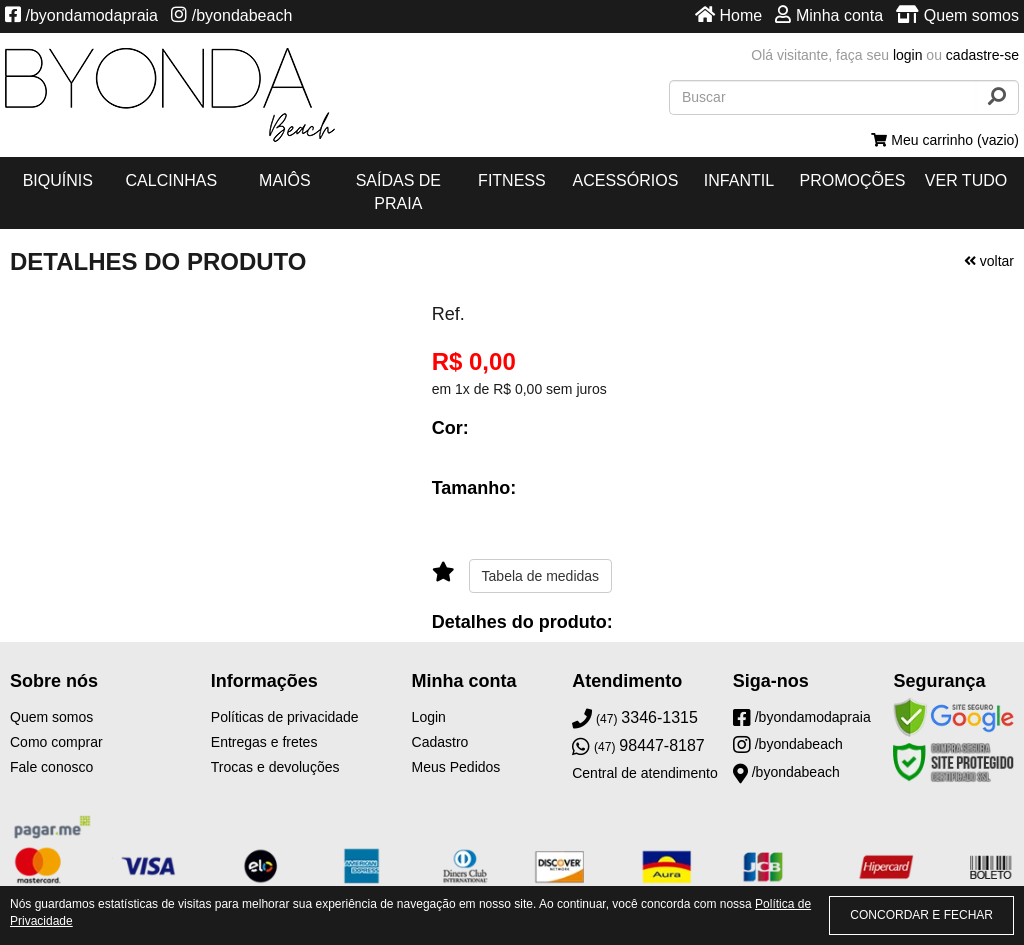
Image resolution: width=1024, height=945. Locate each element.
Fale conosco (51, 767)
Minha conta (829, 15)
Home (728, 15)
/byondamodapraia (81, 15)
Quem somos (957, 15)
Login (429, 717)
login (908, 55)
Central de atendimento (645, 773)
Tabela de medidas (541, 576)
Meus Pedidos (456, 767)
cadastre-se (982, 55)
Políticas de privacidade (285, 717)
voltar (989, 261)
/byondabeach (231, 15)
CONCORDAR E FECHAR (921, 915)
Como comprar (56, 742)
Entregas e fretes (264, 742)
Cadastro (440, 742)
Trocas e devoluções (275, 767)
